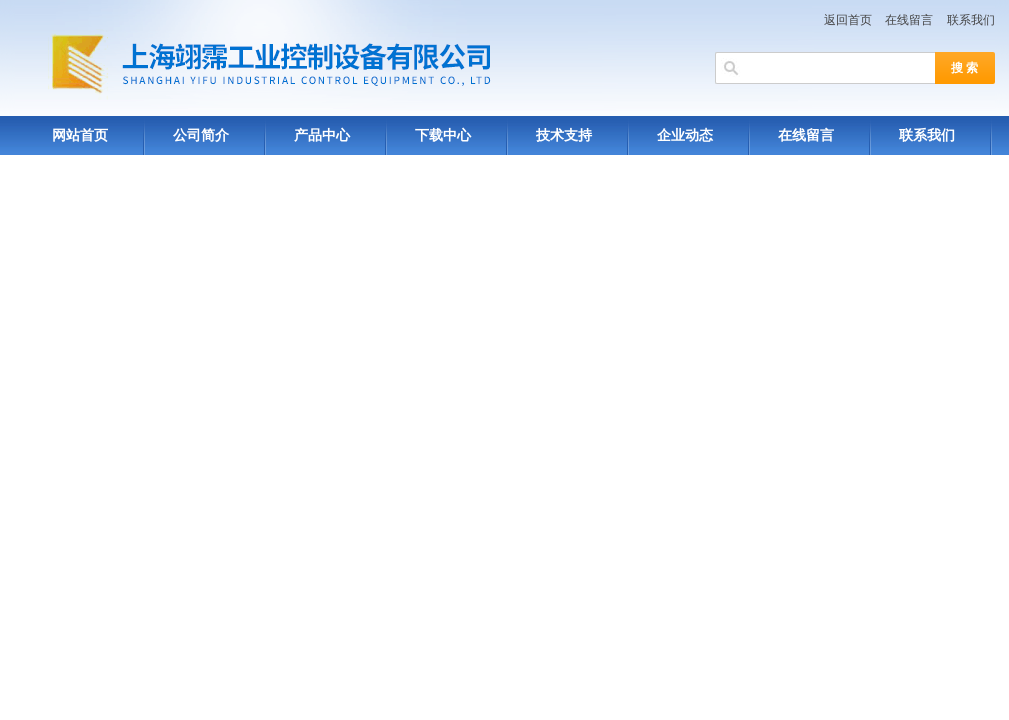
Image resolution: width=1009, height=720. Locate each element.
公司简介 (201, 135)
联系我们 (971, 20)
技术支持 (564, 135)
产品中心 (322, 135)
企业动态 (685, 135)
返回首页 (848, 20)
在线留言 (909, 20)
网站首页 (80, 135)
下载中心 (443, 135)
